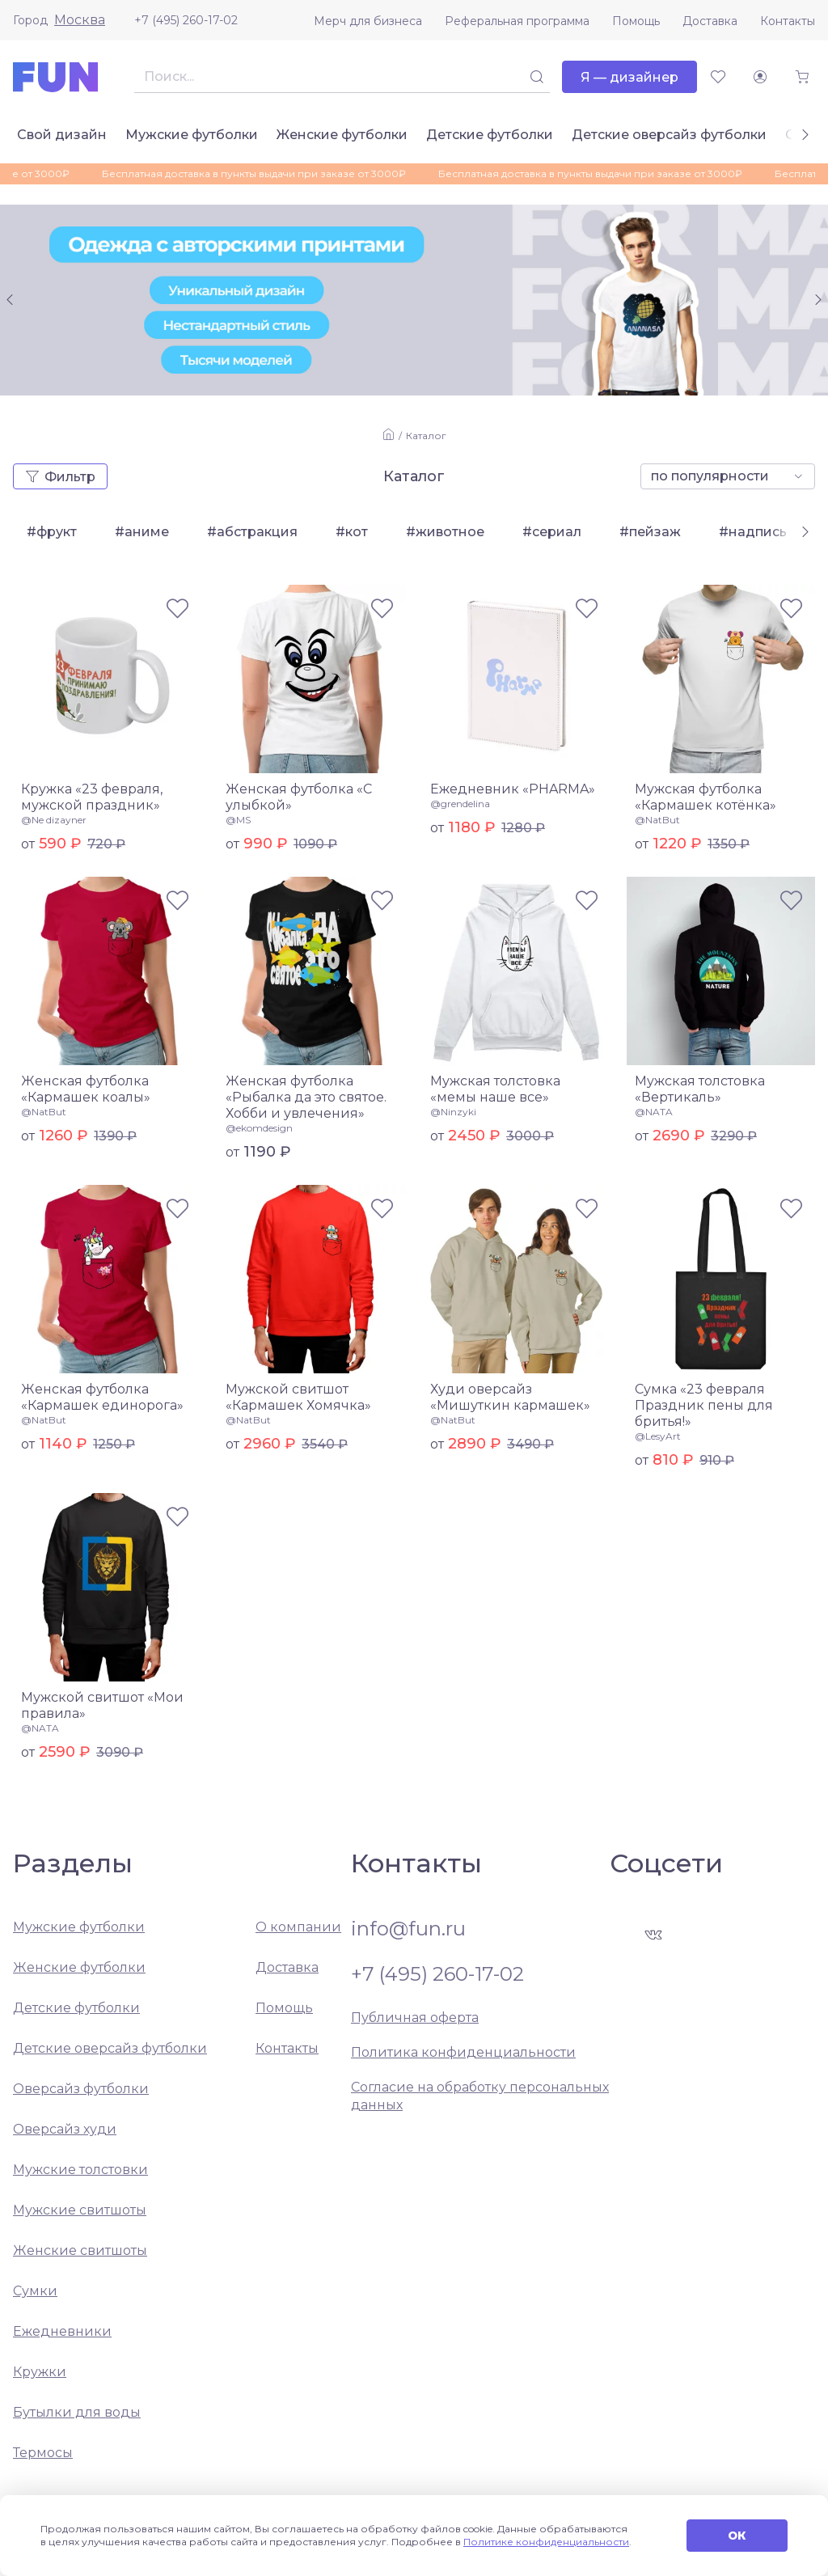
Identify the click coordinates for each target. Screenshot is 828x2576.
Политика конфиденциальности (463, 2052)
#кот (352, 531)
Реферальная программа (517, 21)
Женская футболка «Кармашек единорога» (102, 1397)
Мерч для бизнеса (368, 21)
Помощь (636, 21)
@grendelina (460, 803)
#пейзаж (650, 531)
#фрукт (52, 531)
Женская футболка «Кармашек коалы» (85, 1089)
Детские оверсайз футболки (669, 134)
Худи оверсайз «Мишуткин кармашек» (510, 1397)
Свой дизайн (62, 134)
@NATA (654, 1112)
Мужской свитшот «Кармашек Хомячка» (298, 1397)
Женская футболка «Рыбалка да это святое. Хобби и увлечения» (306, 1097)
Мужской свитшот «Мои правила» (102, 1705)
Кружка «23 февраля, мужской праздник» (92, 797)
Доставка (709, 21)
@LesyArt (658, 1436)
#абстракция (252, 531)
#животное (445, 531)
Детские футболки (489, 134)
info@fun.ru (408, 1928)
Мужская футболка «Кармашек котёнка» (705, 797)
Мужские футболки (191, 134)
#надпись (753, 531)
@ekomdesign (259, 1128)
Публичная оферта (415, 2017)
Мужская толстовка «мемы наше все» (495, 1089)
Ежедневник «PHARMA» (512, 789)
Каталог (426, 435)
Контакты (787, 21)
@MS (238, 820)
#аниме (142, 531)
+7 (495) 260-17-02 (186, 20)
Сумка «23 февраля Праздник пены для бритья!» (704, 1405)
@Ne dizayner (54, 820)
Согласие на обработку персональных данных (480, 2096)
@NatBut (657, 820)
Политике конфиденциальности (546, 2542)
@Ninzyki (453, 1112)
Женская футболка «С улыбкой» (299, 797)
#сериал (551, 531)
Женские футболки (342, 134)
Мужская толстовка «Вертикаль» (700, 1089)
